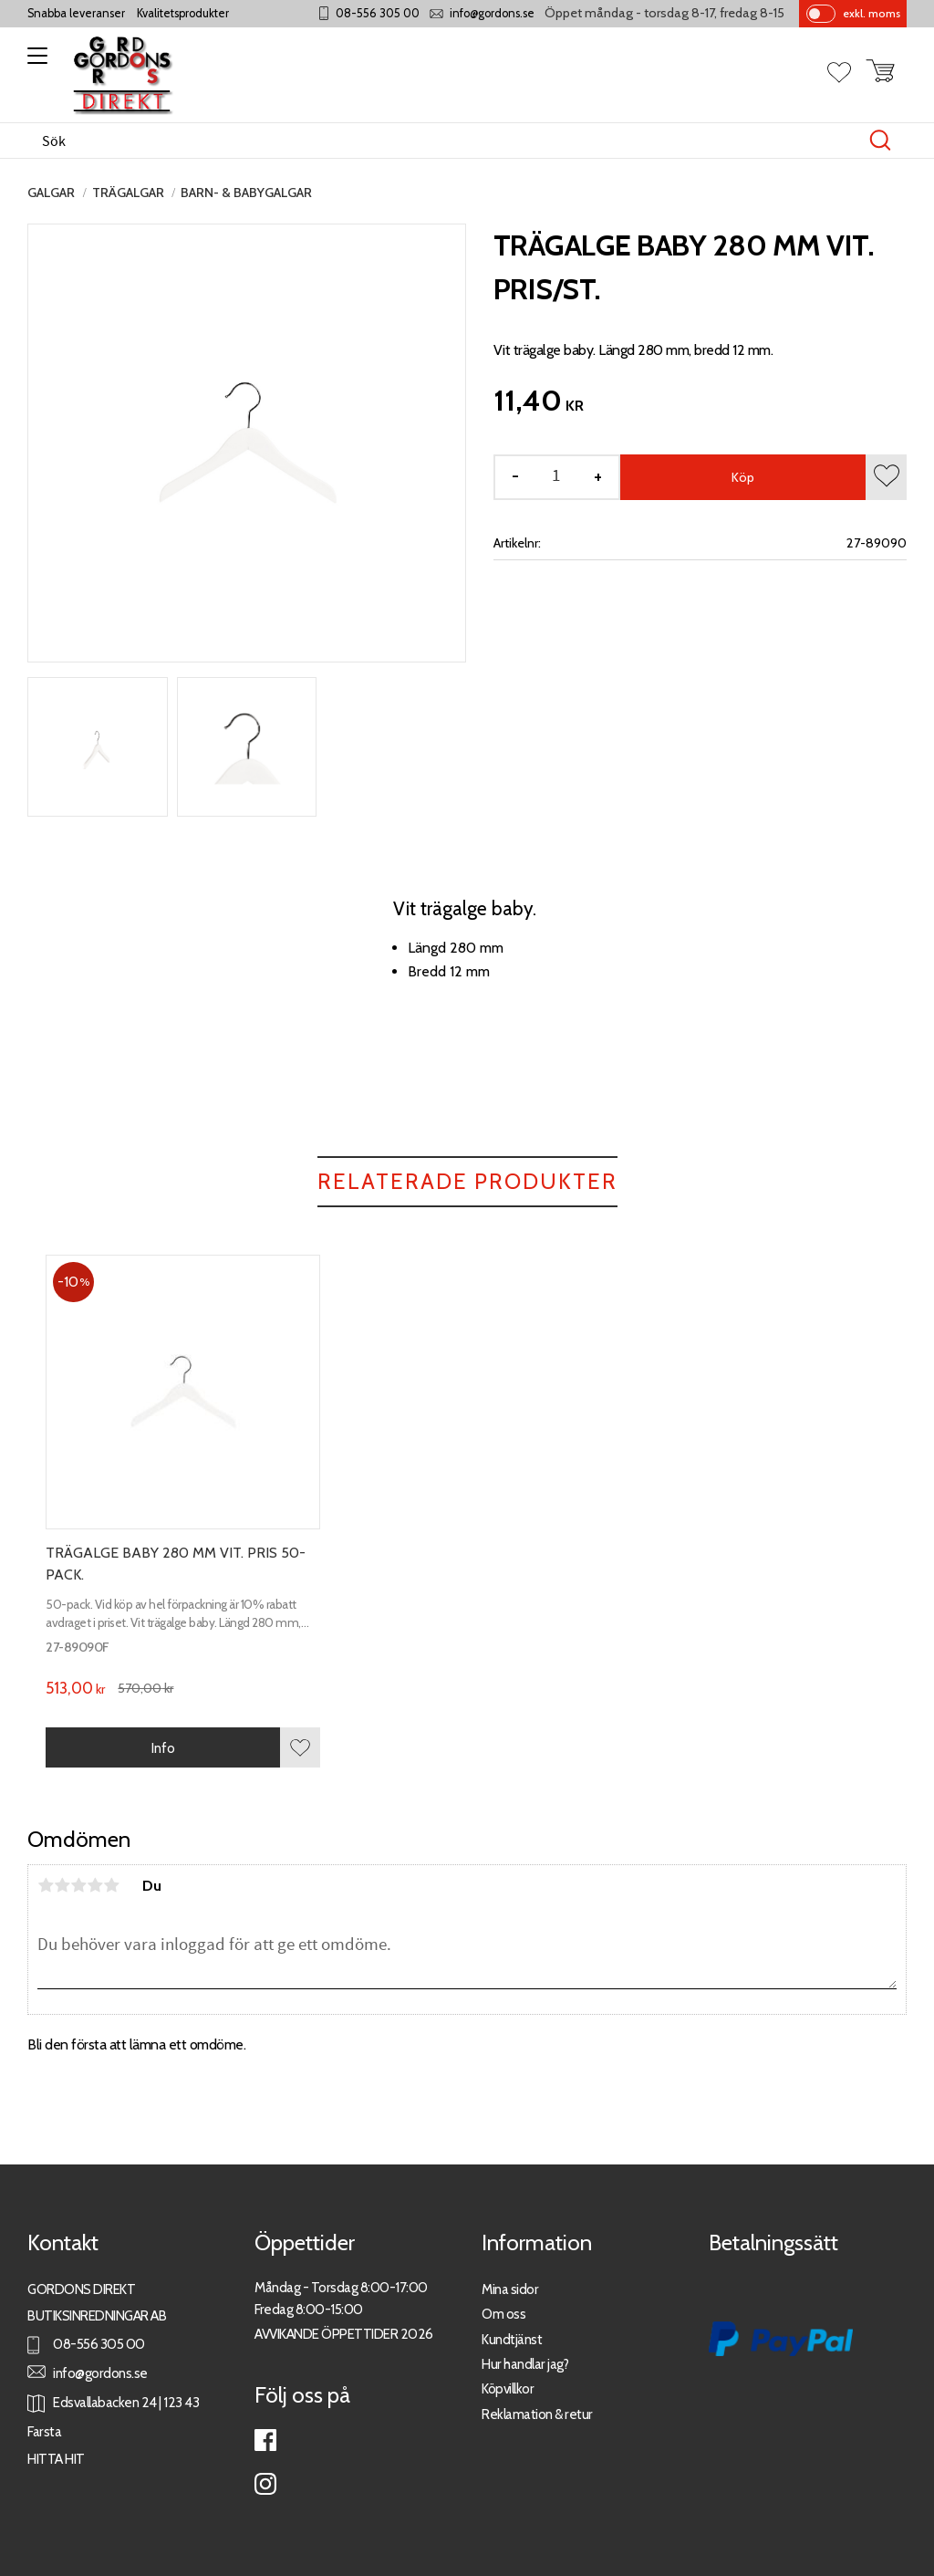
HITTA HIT (56, 2458)
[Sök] (880, 140)
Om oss (503, 2313)
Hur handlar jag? (525, 2364)
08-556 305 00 (378, 13)
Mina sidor (510, 2289)
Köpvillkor (508, 2388)
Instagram (265, 2484)
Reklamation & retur (537, 2414)
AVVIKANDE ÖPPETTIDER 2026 (343, 2333)
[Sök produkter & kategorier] (448, 140)
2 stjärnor (62, 1885)
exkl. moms (871, 13)
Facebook (265, 2440)
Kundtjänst (512, 2339)
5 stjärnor (111, 1885)
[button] (34, 62)
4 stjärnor (95, 1885)
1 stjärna (45, 1885)
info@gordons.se (492, 13)
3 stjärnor (78, 1885)
